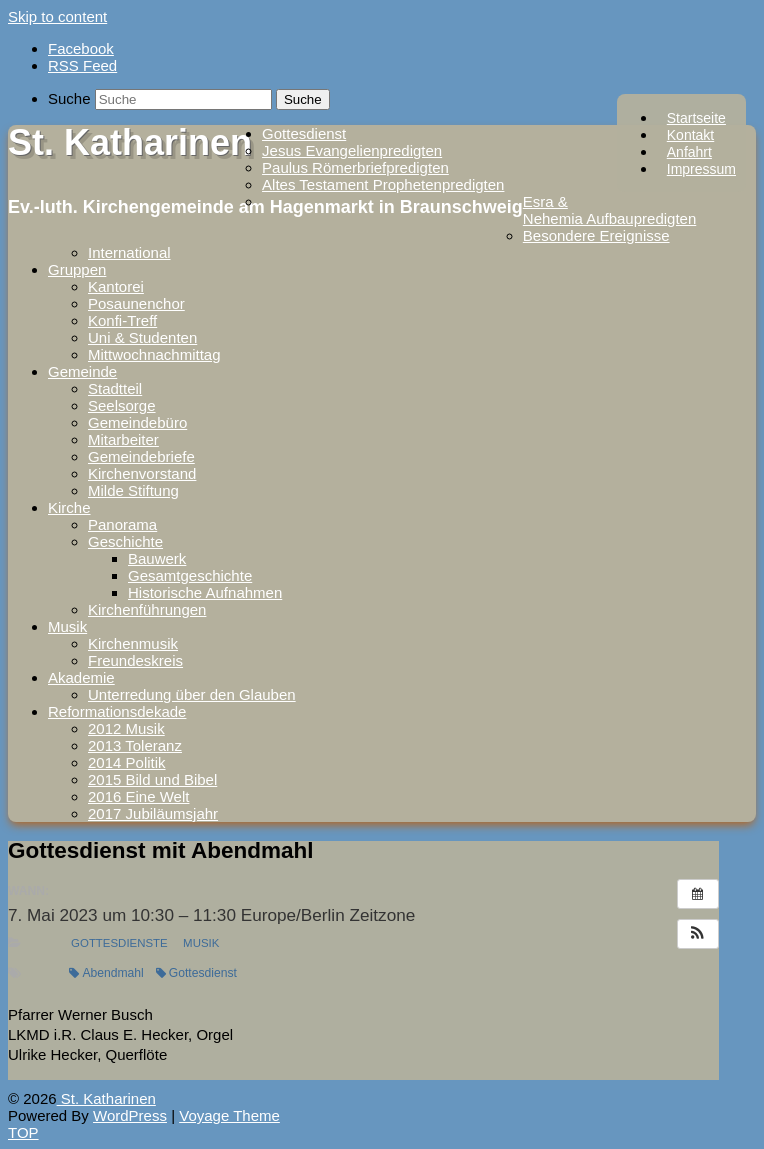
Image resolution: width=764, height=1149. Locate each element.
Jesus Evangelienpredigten (352, 150)
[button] (698, 934)
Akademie (81, 677)
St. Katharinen (130, 142)
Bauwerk (157, 558)
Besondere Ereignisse (596, 235)
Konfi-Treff (122, 320)
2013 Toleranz (135, 745)
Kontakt (690, 135)
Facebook (81, 48)
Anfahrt (689, 152)
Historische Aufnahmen (205, 592)
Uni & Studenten (142, 337)
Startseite (696, 118)
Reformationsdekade (117, 711)
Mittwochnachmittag (154, 354)
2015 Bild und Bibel (152, 779)
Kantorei (116, 286)
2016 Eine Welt (138, 796)
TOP (23, 1132)
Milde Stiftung (133, 490)
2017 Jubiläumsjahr (153, 813)
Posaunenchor (136, 303)
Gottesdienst (304, 133)
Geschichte (125, 541)
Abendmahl (106, 973)
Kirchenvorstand (142, 473)
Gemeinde (82, 371)
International (129, 252)
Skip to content (57, 16)
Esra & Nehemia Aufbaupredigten (609, 210)
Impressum (701, 169)
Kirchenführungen (147, 609)
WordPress (130, 1115)
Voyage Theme (229, 1115)
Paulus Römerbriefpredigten (355, 167)
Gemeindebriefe (141, 456)
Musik (67, 626)
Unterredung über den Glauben (192, 694)
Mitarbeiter (123, 439)
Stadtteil (115, 388)
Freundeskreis (135, 660)
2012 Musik (126, 728)
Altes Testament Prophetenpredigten (383, 184)
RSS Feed (82, 65)
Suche (69, 98)
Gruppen (77, 269)
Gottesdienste (119, 943)
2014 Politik (127, 762)
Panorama (122, 524)
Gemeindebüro (137, 422)
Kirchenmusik (133, 643)
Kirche (69, 507)
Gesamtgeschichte (190, 575)
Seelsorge (122, 405)
